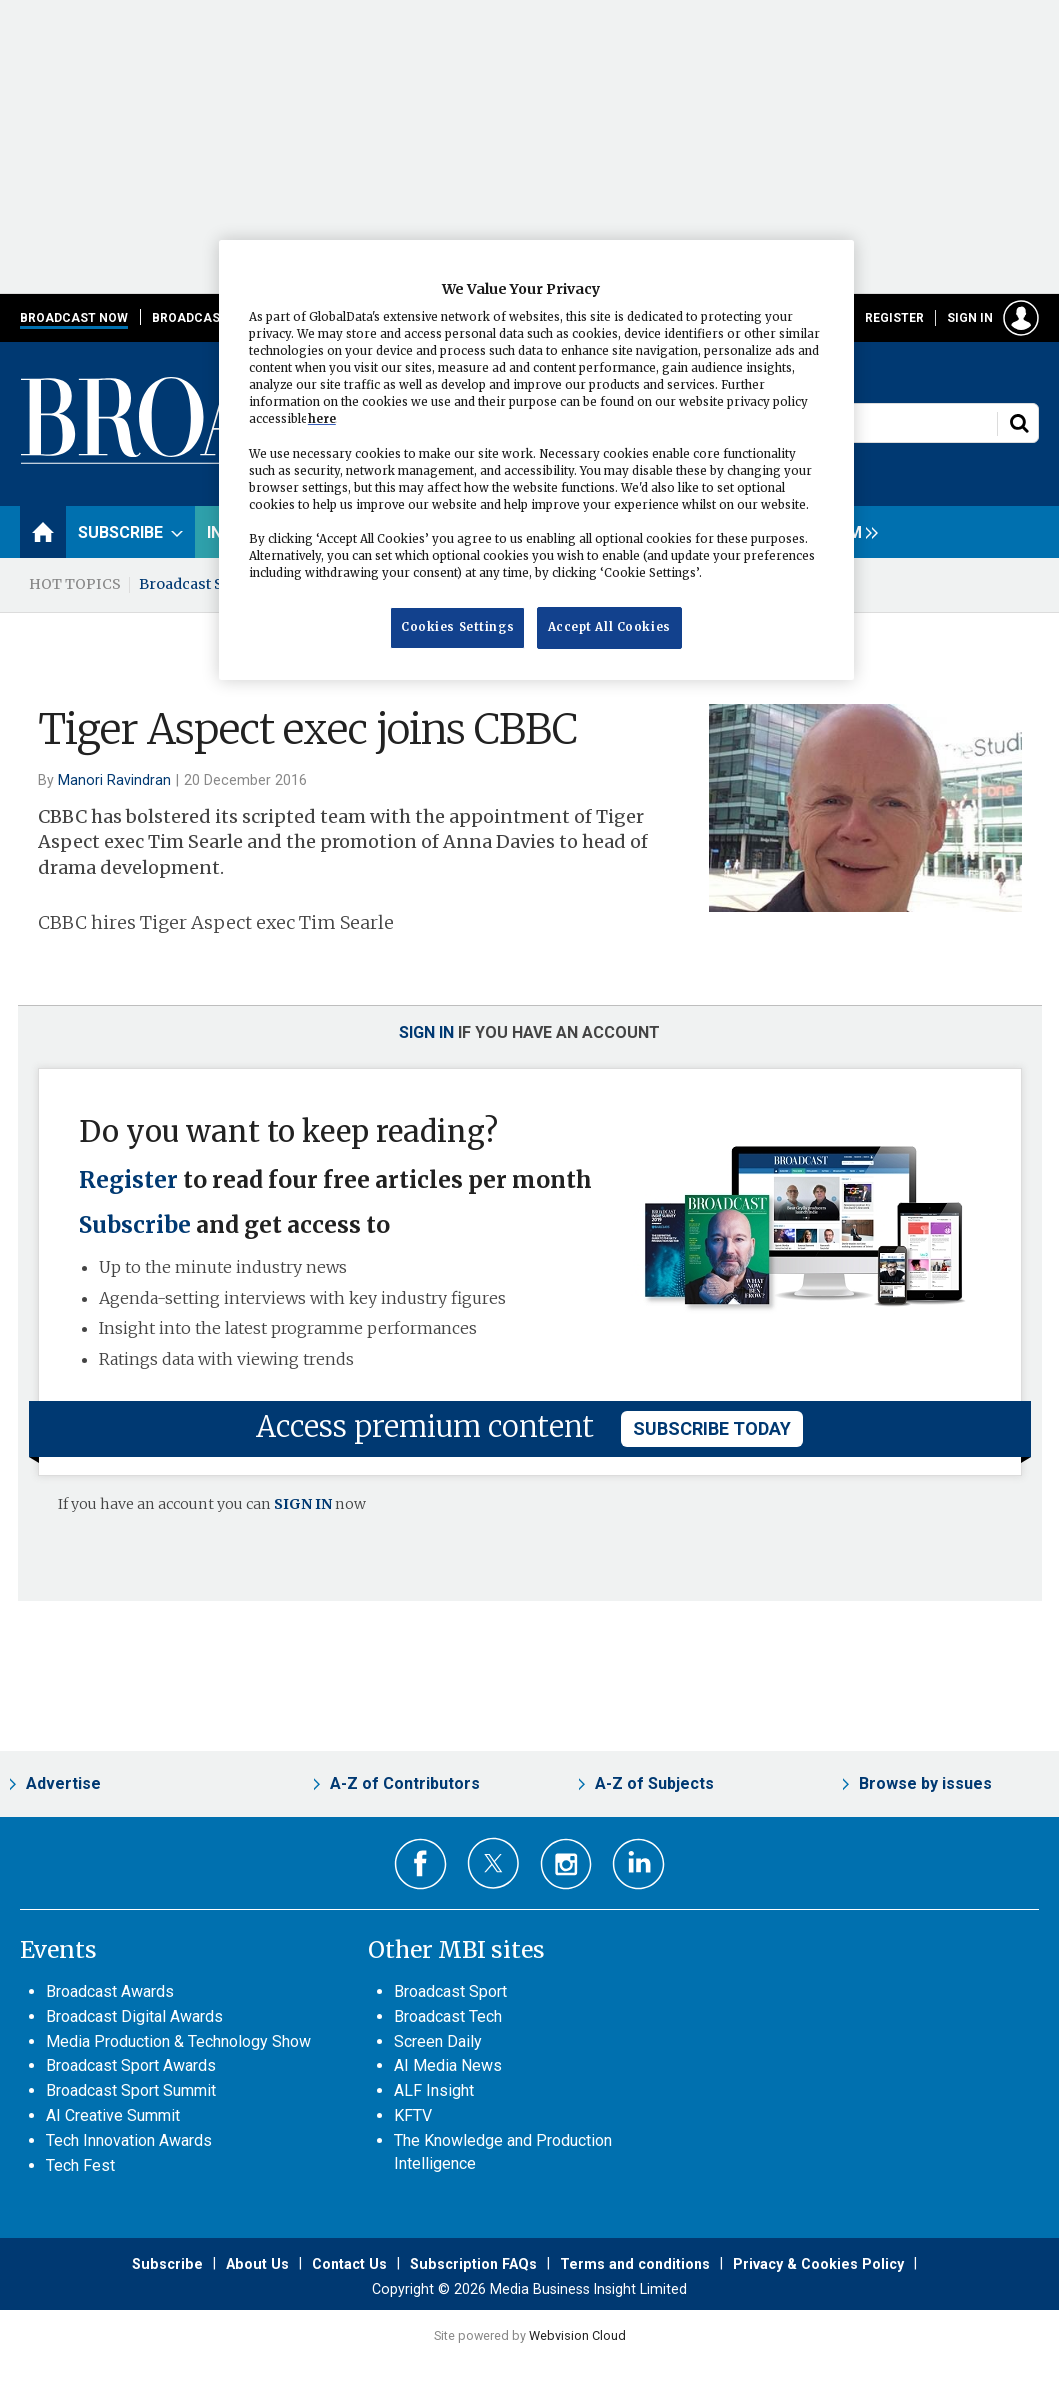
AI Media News (448, 2065)
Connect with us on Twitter (493, 1863)
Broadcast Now (74, 318)
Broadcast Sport (450, 1991)
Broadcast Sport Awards (131, 2065)
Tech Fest (80, 2165)
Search (1019, 423)
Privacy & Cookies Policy (818, 2264)
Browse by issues (925, 1783)
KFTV (413, 2115)
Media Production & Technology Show (178, 2041)
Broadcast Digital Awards (134, 2016)
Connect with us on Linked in (638, 1864)
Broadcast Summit (205, 584)
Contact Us (349, 2264)
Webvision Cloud (577, 2335)
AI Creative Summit (113, 2115)
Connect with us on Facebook (420, 1864)
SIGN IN (303, 1504)
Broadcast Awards (110, 1991)
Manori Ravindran (114, 780)
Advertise (63, 1783)
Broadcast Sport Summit (131, 2090)
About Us (257, 2264)
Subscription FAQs (473, 2264)
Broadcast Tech (448, 2016)
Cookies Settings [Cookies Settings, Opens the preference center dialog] (457, 627)
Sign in (970, 318)
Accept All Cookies (609, 627)
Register (894, 318)
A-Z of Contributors (405, 1783)
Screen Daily (438, 2041)
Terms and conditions (635, 2264)
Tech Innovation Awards (129, 2140)
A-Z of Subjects (654, 1783)
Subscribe (135, 1225)
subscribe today (712, 1428)
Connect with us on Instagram (566, 1864)
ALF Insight (434, 2090)
